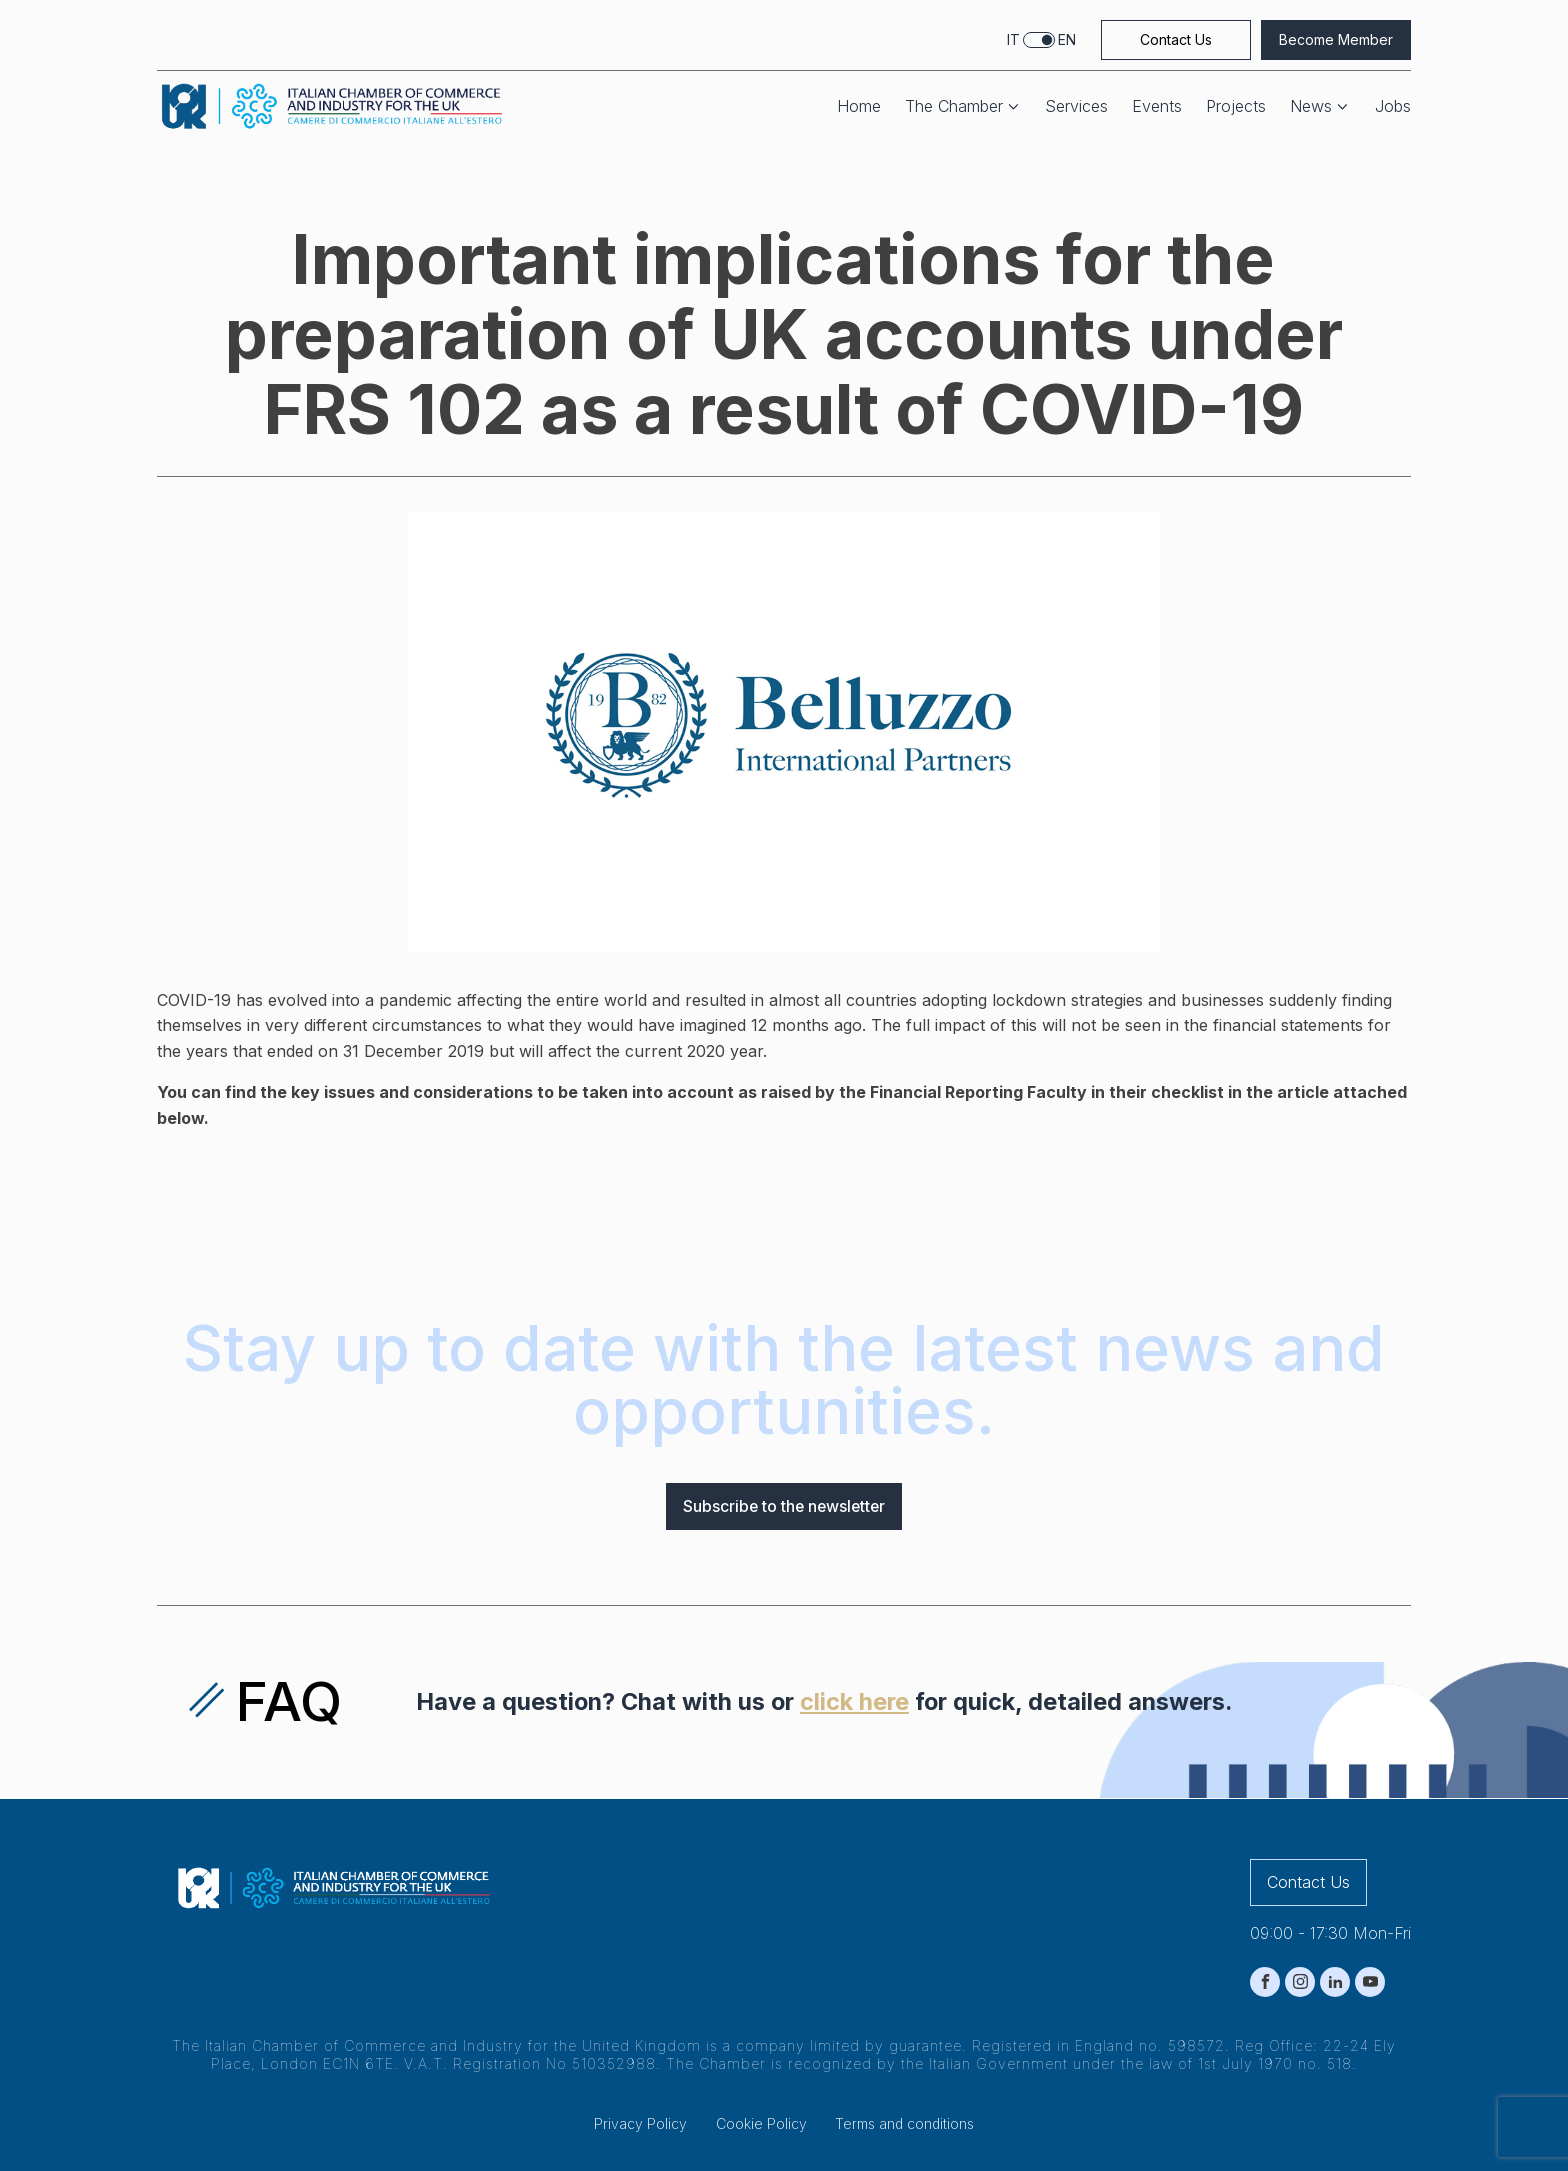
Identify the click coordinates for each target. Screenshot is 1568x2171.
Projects (1236, 106)
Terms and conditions (904, 2124)
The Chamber (963, 106)
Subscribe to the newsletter (783, 1506)
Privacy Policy (640, 2124)
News (1320, 106)
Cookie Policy (761, 2124)
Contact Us (1176, 39)
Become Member (1336, 39)
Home (859, 106)
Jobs (1393, 106)
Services (1076, 106)
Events (1157, 106)
